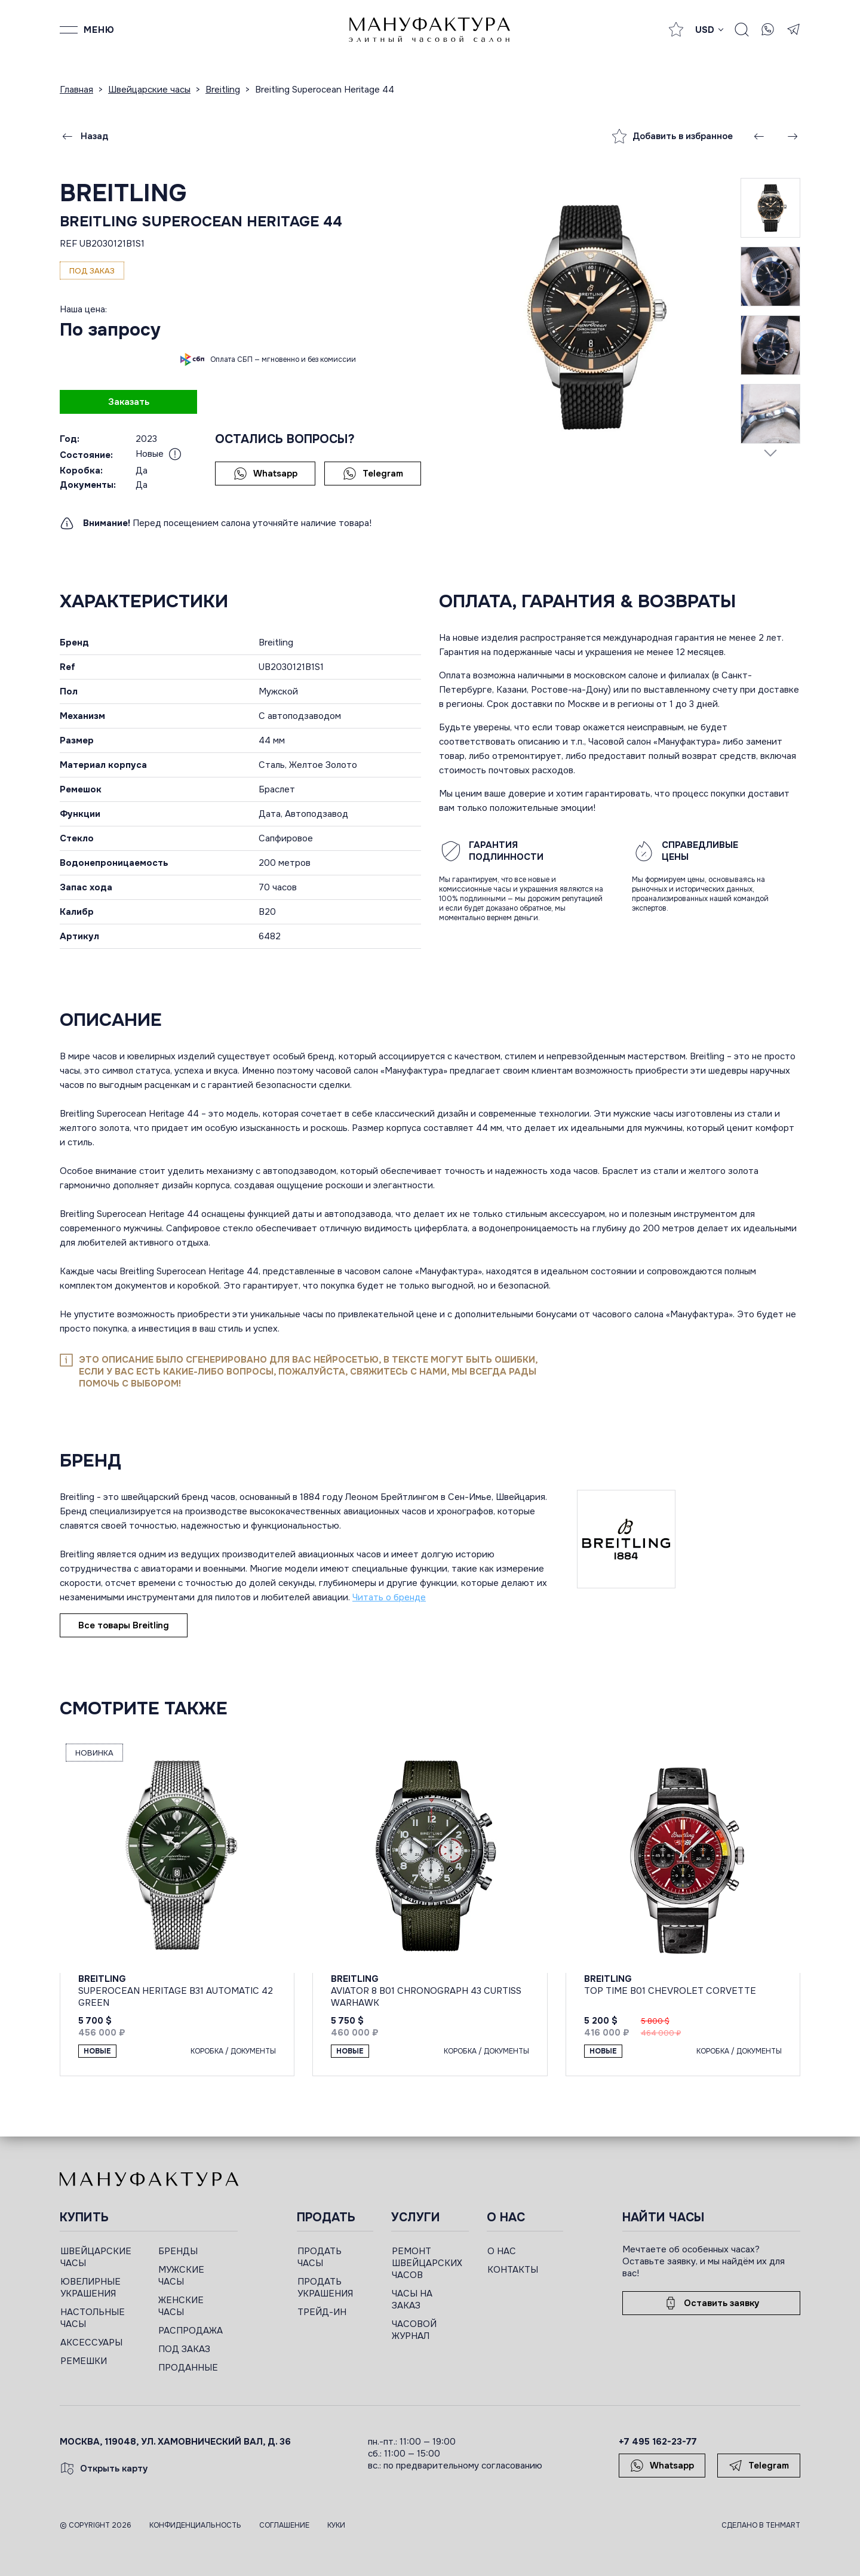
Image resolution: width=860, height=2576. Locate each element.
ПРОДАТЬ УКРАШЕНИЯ (325, 2288)
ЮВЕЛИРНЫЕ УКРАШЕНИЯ (90, 2288)
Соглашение (284, 2525)
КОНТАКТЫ (512, 2270)
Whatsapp (265, 473)
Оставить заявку (711, 2303)
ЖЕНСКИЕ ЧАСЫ (181, 2306)
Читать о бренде (389, 1597)
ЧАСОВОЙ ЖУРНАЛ (414, 2330)
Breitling (123, 193)
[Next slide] (770, 453)
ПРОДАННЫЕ (188, 2368)
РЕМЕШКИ (83, 2361)
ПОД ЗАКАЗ (184, 2349)
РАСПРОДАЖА (190, 2331)
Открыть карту (104, 2468)
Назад (84, 136)
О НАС (501, 2251)
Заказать (128, 402)
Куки (336, 2525)
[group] (590, 316)
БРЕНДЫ (178, 2251)
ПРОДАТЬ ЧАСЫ (319, 2257)
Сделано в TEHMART (760, 2525)
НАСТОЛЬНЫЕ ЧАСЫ (92, 2318)
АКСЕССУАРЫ (91, 2342)
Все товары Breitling (123, 1625)
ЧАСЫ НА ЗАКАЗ (412, 2299)
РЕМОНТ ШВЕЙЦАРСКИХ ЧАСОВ (427, 2263)
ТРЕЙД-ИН (321, 2312)
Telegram (373, 473)
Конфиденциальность (195, 2525)
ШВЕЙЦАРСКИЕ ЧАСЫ (95, 2257)
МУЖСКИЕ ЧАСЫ (181, 2276)
